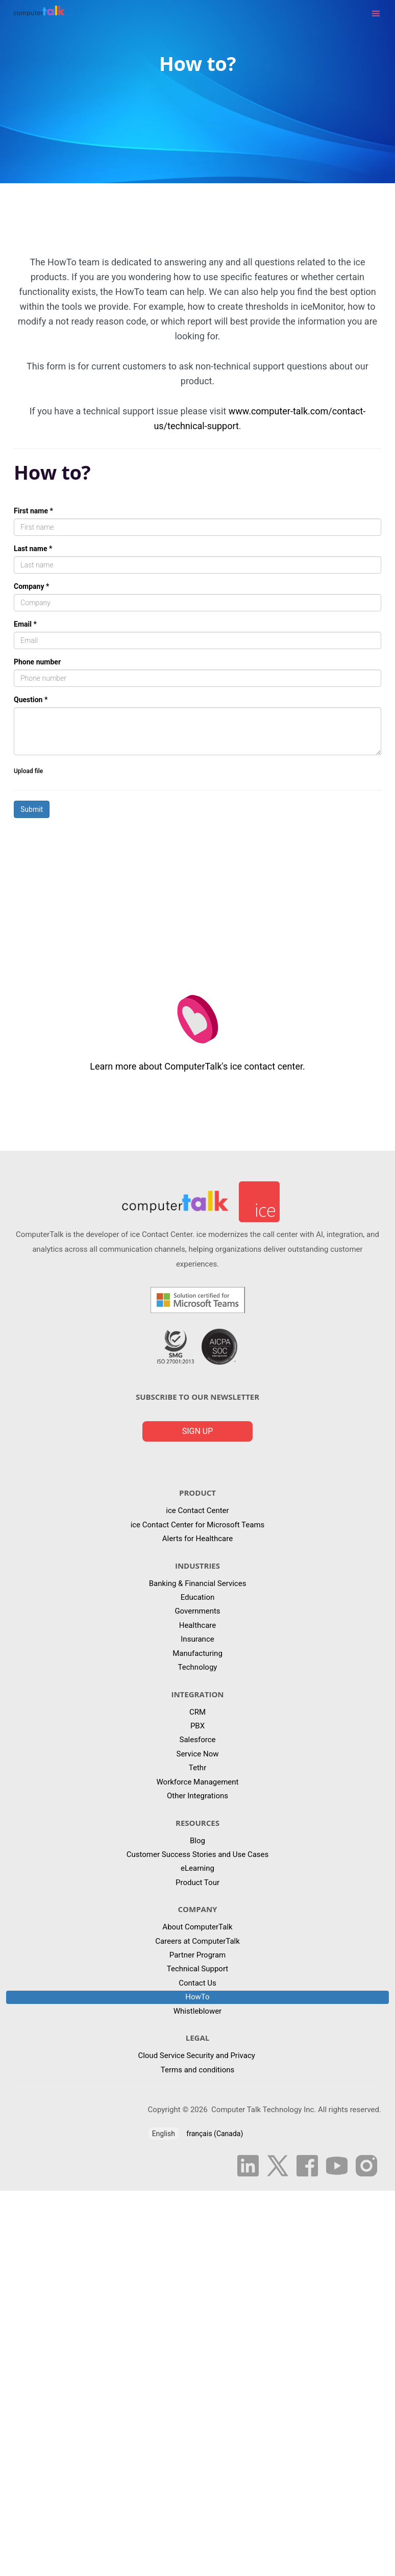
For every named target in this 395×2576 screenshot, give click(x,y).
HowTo (197, 1996)
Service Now (197, 1753)
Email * (25, 624)
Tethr (197, 1767)
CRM (197, 1712)
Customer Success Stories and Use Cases (198, 1854)
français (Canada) (214, 2133)
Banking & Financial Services (197, 1583)
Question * (30, 700)
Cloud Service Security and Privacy (197, 2055)
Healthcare (197, 1625)
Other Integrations (197, 1795)
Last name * (33, 548)
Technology (197, 1667)
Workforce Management (198, 1782)
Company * (31, 586)
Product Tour (197, 1882)
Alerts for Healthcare (197, 1538)
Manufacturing (197, 1653)
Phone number (37, 662)
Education (198, 1597)
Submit (31, 809)
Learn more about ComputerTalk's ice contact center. (197, 1066)
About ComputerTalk (197, 1926)
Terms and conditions (197, 2069)
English (163, 2133)
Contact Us (197, 1983)
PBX (197, 1725)
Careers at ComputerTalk (197, 1941)
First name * (33, 511)
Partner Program (197, 1955)
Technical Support (198, 1968)
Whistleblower (197, 2011)
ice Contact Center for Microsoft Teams (198, 1524)
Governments (197, 1611)
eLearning (197, 1868)
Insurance (197, 1639)
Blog (197, 1840)
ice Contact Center (197, 1510)
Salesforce (198, 1739)
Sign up (197, 1431)
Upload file (28, 771)
